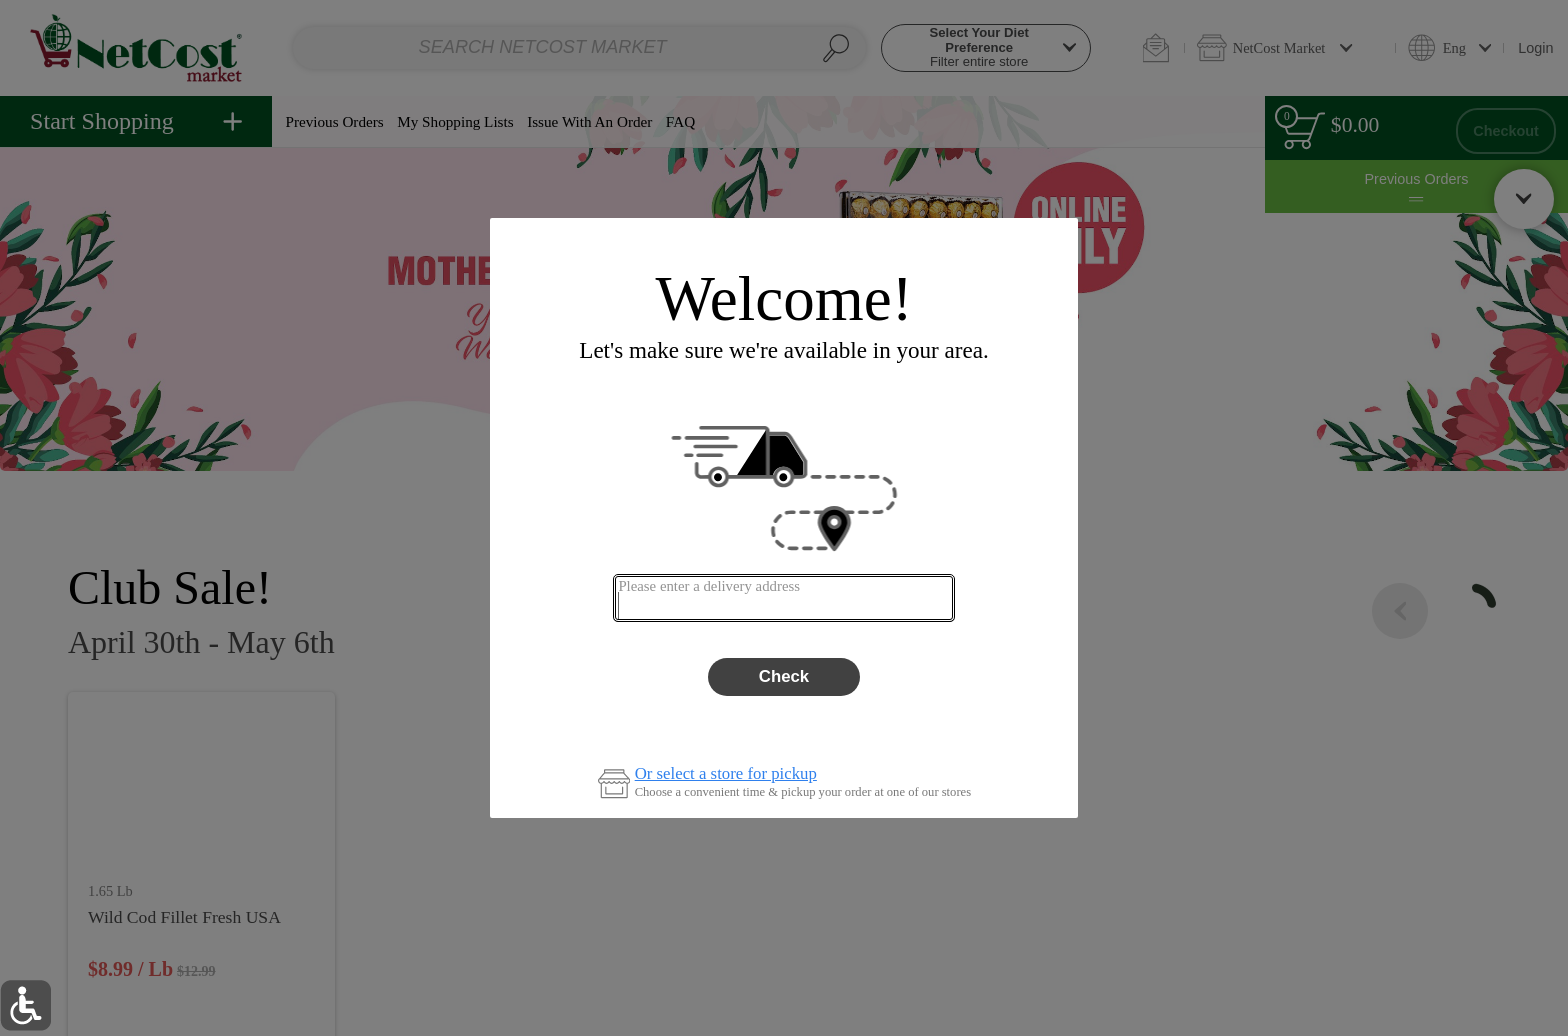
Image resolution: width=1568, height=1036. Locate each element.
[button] (25, 1005)
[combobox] (783, 598)
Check (784, 676)
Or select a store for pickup (726, 774)
